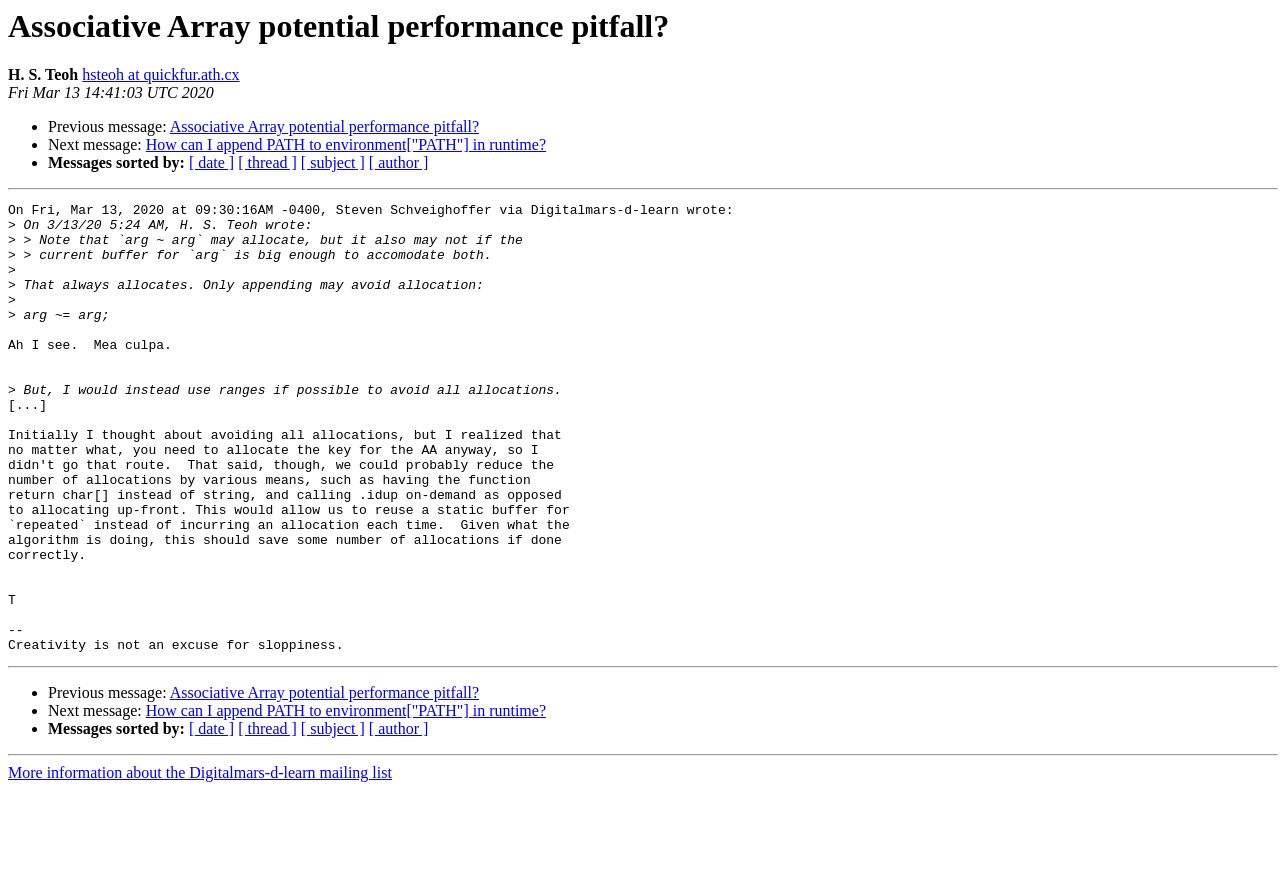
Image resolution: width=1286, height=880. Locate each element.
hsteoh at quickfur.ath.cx (160, 74)
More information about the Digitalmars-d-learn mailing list (200, 862)
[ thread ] (267, 162)
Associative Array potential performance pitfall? (324, 126)
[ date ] (211, 162)
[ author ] (399, 162)
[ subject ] (333, 162)
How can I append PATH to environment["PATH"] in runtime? (346, 144)
